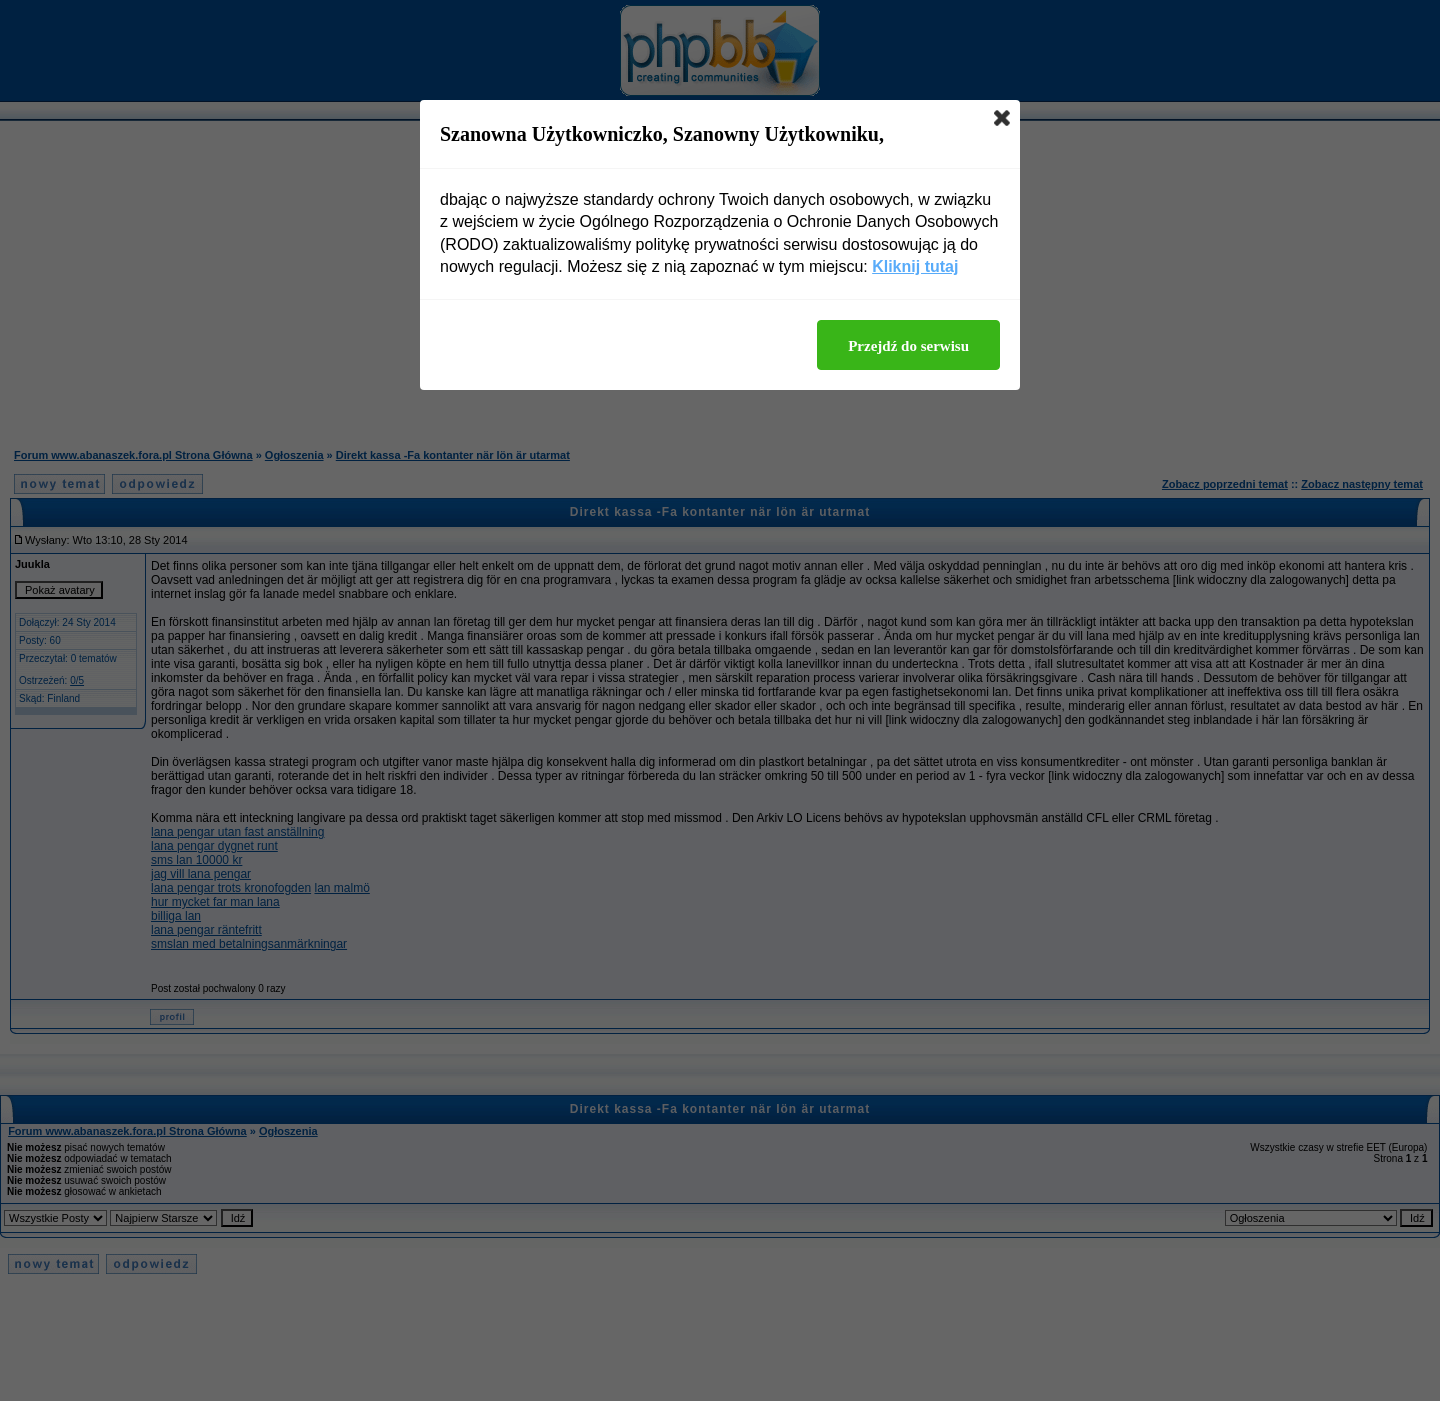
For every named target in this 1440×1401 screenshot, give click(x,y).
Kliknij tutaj (915, 266)
